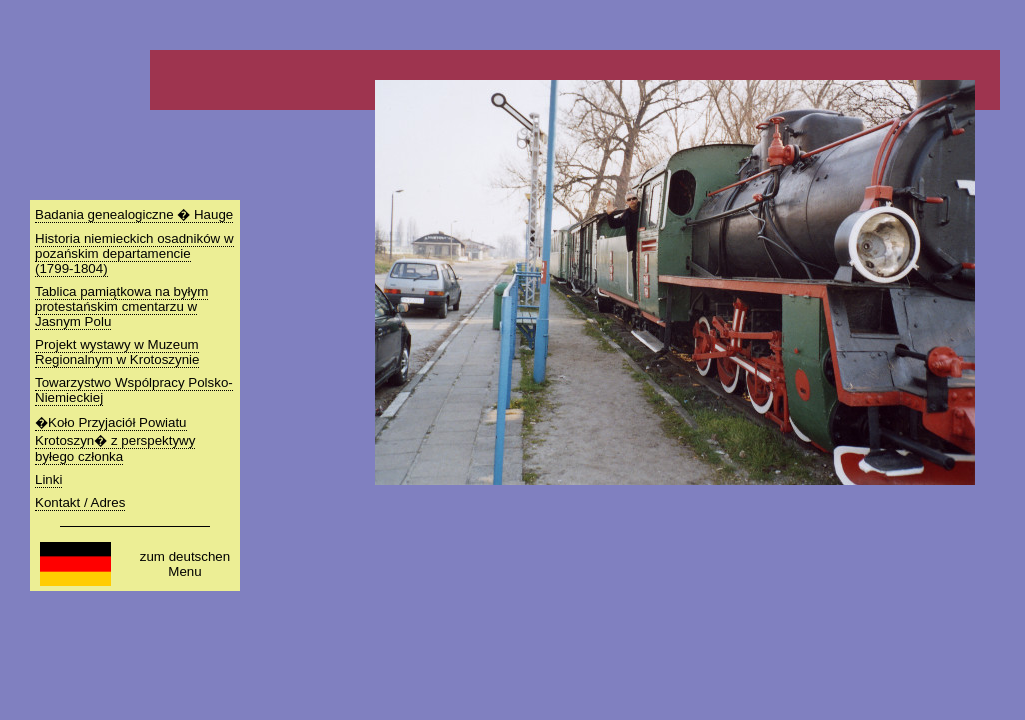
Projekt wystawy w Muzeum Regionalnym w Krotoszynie (117, 352)
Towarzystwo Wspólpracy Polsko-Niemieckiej (134, 390)
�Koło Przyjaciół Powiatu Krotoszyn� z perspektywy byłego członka (115, 439)
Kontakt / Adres (80, 502)
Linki (48, 479)
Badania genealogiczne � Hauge (134, 214)
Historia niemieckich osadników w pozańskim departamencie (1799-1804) (134, 253)
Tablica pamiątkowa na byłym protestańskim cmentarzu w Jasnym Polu (121, 306)
